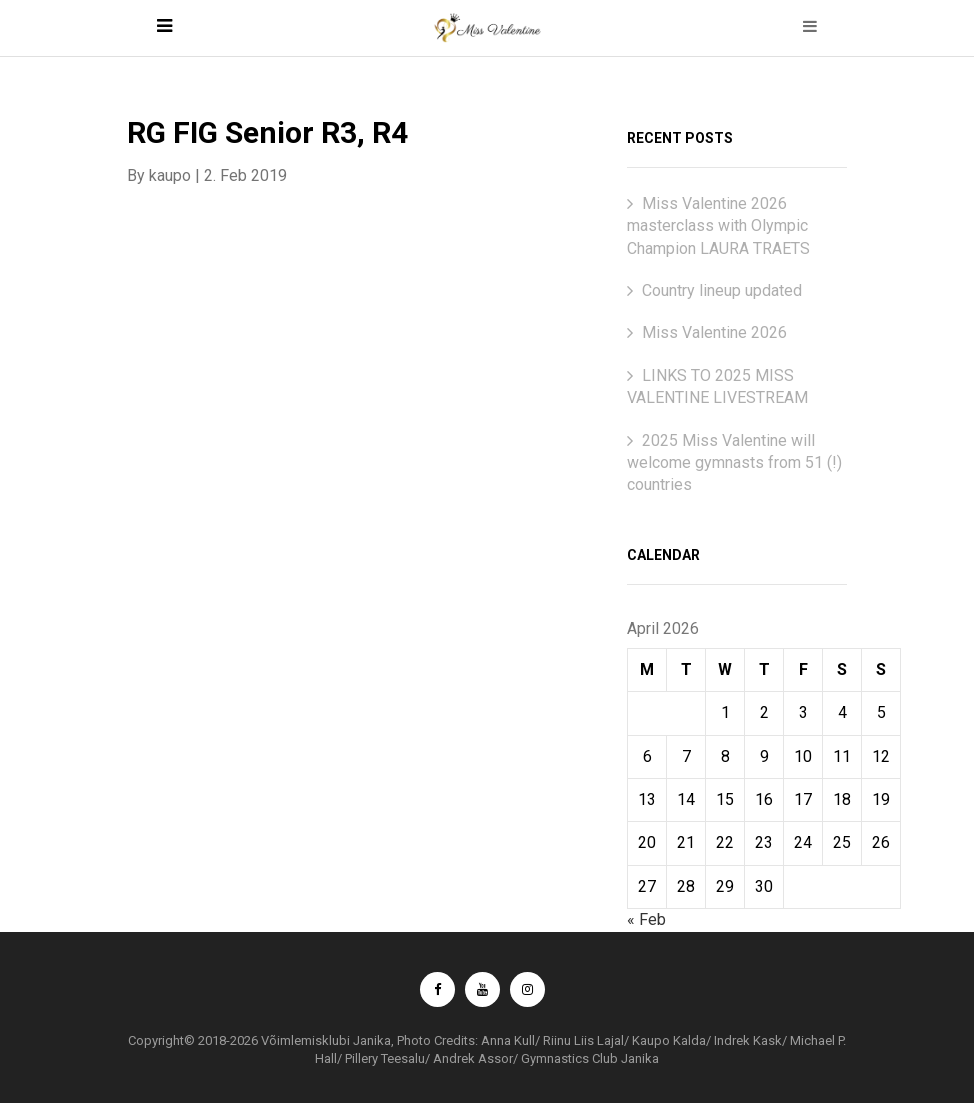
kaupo (170, 175)
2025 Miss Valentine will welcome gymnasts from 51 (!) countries (734, 463)
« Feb (646, 919)
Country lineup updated (722, 290)
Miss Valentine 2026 (714, 332)
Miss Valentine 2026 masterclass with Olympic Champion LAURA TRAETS (718, 226)
